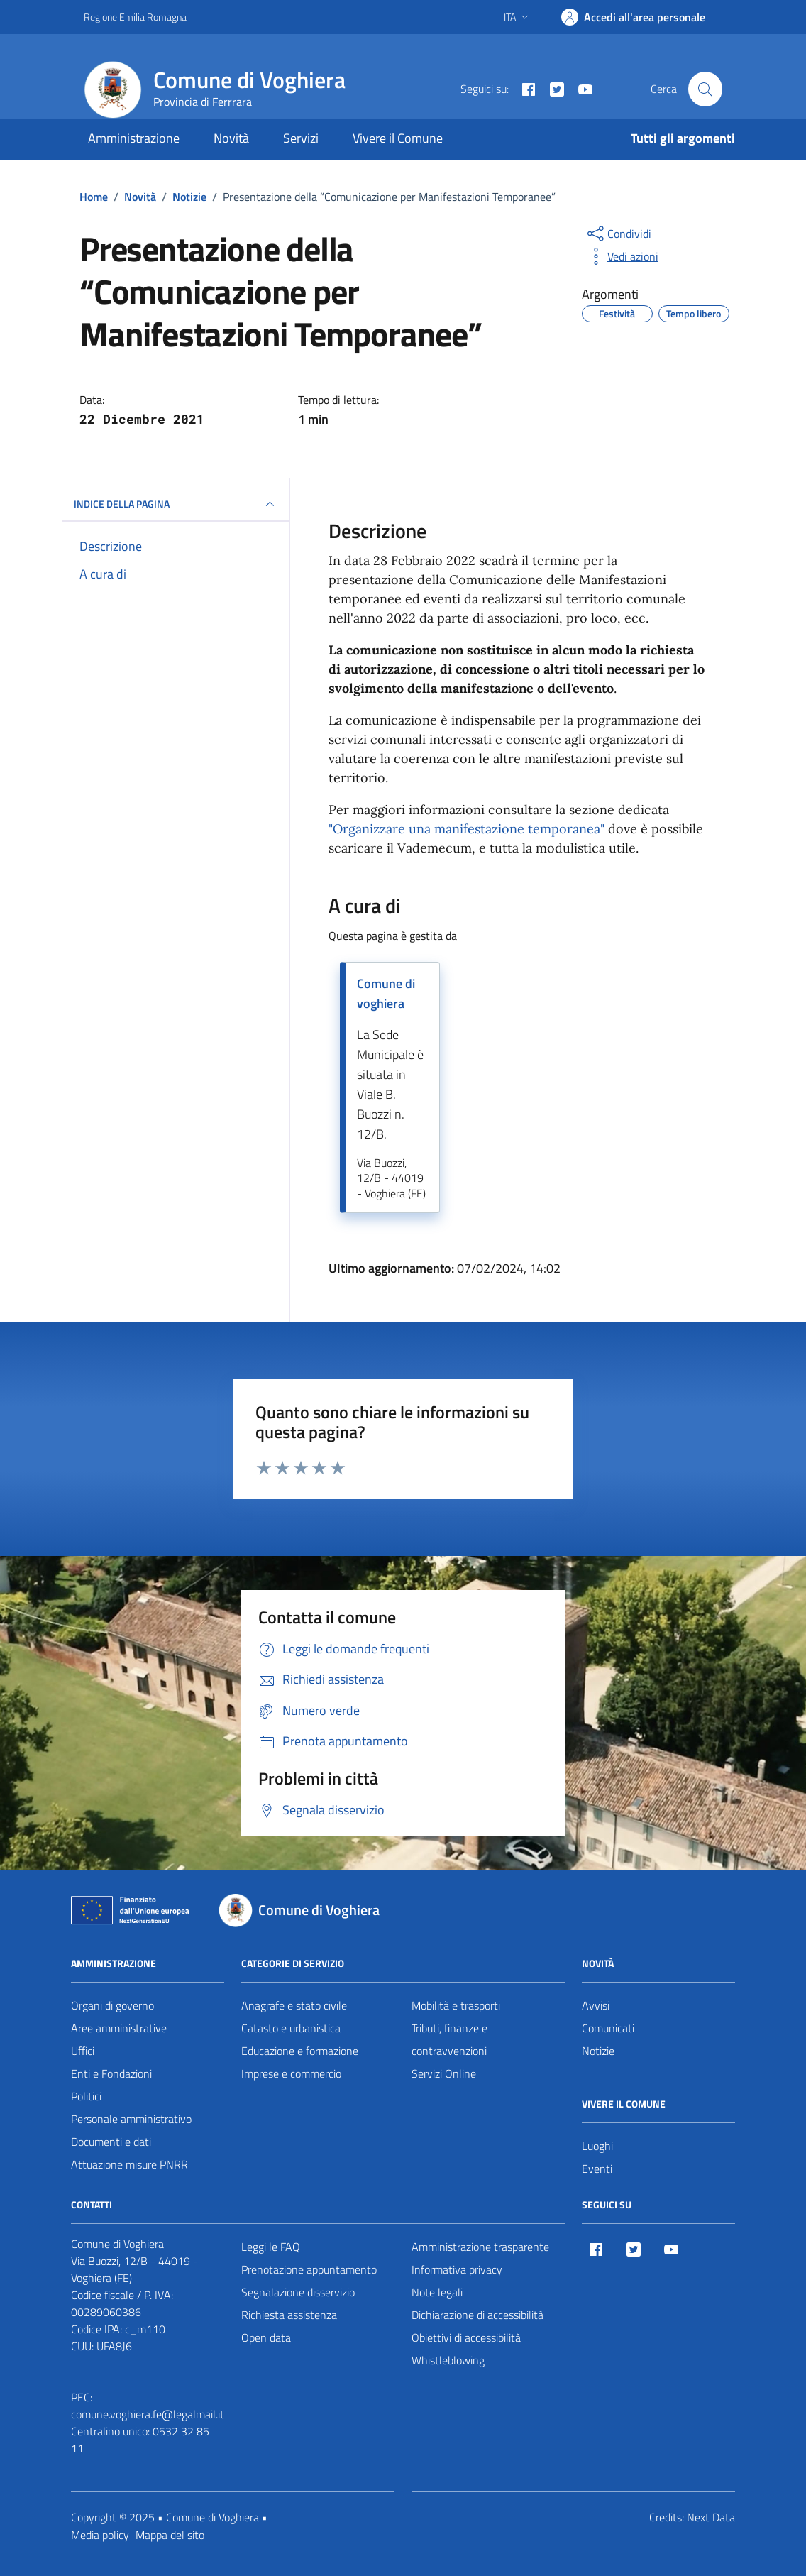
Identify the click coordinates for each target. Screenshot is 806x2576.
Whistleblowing (448, 2360)
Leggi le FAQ (270, 2246)
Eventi (597, 2168)
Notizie (598, 2050)
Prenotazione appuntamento (309, 2269)
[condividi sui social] (618, 233)
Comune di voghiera (386, 993)
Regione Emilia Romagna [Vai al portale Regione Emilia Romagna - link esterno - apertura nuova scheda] (135, 16)
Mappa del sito (170, 2534)
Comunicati (608, 2028)
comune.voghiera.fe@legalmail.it (147, 2414)
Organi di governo (112, 2005)
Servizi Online (444, 2073)
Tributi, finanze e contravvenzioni (449, 2039)
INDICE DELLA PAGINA (176, 504)
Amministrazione (134, 138)
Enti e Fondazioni (111, 2073)
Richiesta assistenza (289, 2314)
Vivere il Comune (398, 138)
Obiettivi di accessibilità (466, 2337)
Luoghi (597, 2145)
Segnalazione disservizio (298, 2292)
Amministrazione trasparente (480, 2246)
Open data (266, 2337)
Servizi (301, 138)
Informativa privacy (457, 2269)
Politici (86, 2096)
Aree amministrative (119, 2028)
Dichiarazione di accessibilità (477, 2314)
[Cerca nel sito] (705, 89)
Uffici (82, 2050)
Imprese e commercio (291, 2073)
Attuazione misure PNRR (129, 2164)
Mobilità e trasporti (456, 2005)
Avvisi (595, 2005)
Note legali (437, 2292)
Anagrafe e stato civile (294, 2005)
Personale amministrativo (131, 2118)
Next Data (711, 2517)
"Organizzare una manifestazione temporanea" (466, 829)
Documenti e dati (111, 2141)
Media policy (100, 2534)
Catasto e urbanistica (291, 2028)
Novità (231, 138)
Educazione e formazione (299, 2050)
